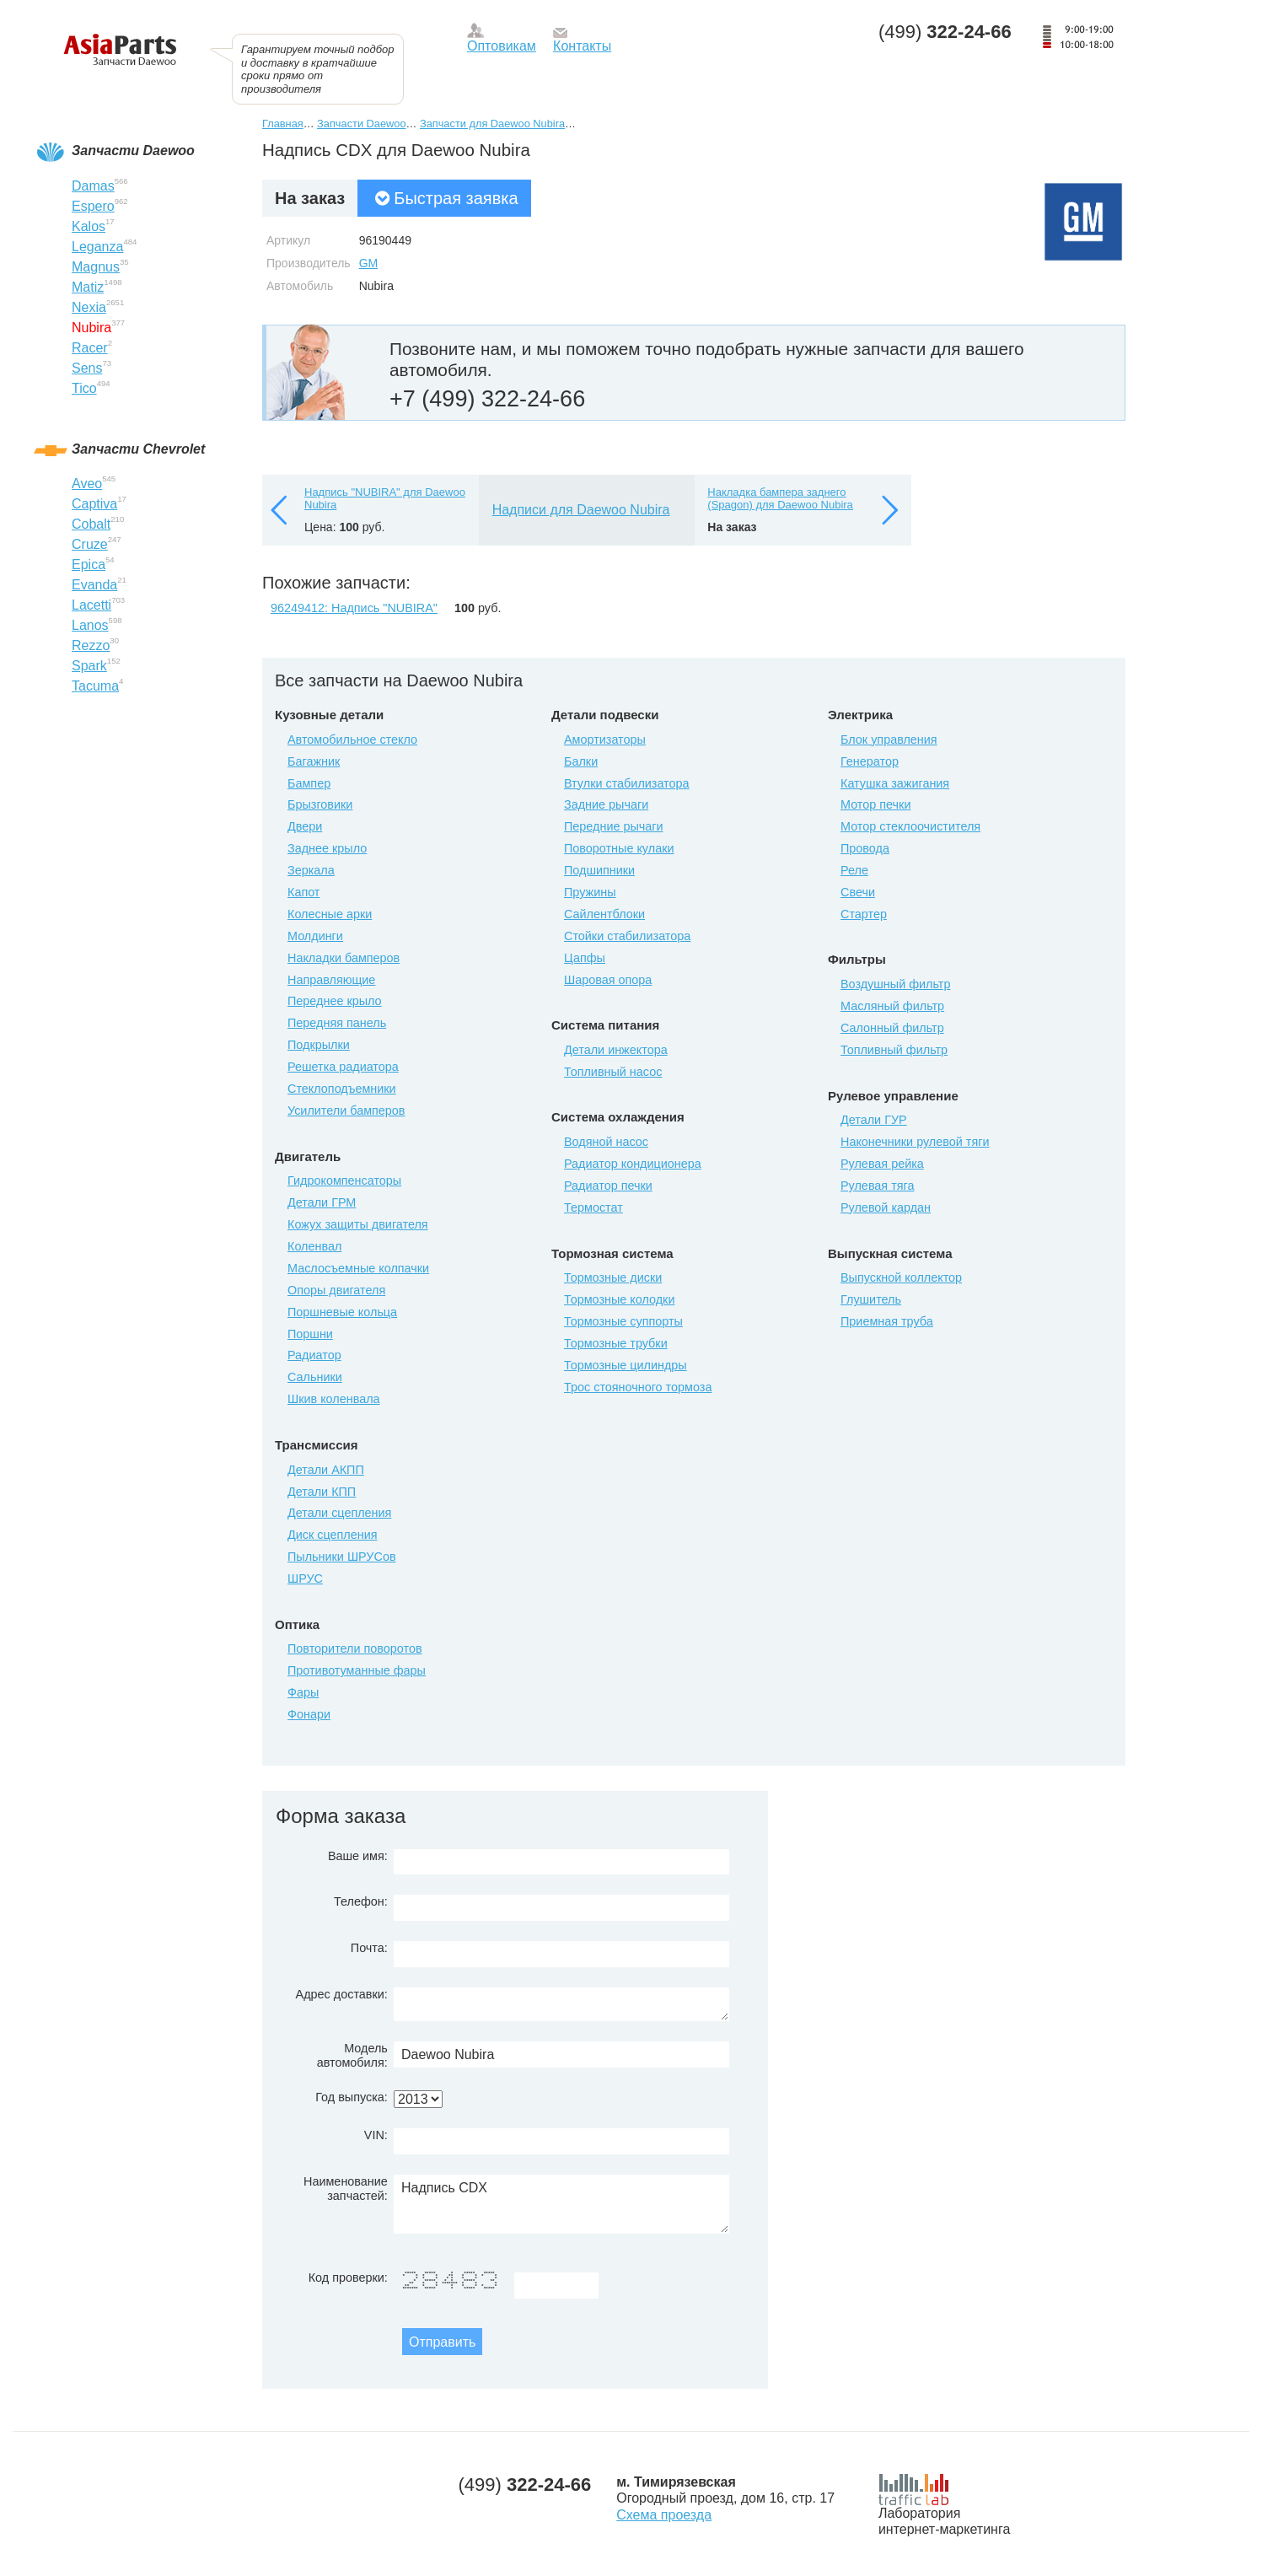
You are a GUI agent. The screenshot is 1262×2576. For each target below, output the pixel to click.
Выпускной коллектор (901, 1277)
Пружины (590, 892)
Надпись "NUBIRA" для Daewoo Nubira (384, 499)
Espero (93, 206)
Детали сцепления (339, 1512)
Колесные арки (329, 914)
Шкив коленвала (333, 1399)
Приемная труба (886, 1321)
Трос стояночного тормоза (638, 1387)
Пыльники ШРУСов (341, 1556)
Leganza (97, 246)
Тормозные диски (613, 1277)
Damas (93, 186)
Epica (88, 564)
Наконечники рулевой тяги (914, 1141)
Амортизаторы (605, 739)
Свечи (857, 892)
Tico (84, 388)
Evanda (94, 585)
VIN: (376, 2135)
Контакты (582, 46)
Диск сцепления (332, 1534)
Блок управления (888, 739)
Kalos (88, 226)
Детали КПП (321, 1491)
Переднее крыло (334, 1001)
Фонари (308, 1714)
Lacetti (91, 605)
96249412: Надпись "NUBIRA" (354, 608)
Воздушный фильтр (895, 984)
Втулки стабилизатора (627, 783)
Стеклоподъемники (341, 1088)
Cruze (90, 544)
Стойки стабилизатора (627, 936)
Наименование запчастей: (345, 2188)
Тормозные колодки (619, 1299)
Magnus (96, 267)
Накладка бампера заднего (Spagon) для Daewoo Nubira (780, 499)
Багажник (313, 761)
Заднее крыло (327, 848)
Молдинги (315, 936)
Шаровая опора (608, 980)
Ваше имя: (358, 1856)
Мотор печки (875, 804)
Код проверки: (348, 2277)
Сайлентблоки (604, 914)
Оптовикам (501, 46)
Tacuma (95, 686)
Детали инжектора (616, 1050)
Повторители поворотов (354, 1648)
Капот (303, 892)
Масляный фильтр (892, 1006)
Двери (304, 826)
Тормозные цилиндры (625, 1365)
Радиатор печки (608, 1185)
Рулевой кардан (885, 1207)
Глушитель (870, 1299)
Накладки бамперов (343, 958)
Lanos (90, 625)
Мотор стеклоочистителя (910, 826)
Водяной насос (606, 1141)
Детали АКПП (325, 1469)
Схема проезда (664, 2515)
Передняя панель (336, 1023)
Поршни (310, 1334)
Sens (87, 368)
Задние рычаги (606, 804)
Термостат (593, 1207)
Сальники (314, 1377)
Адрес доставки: (342, 1994)
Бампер (308, 783)
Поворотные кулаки (619, 848)
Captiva (94, 504)
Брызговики (319, 804)
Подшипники (599, 870)
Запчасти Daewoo (361, 123)
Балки (581, 761)
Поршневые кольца (342, 1312)
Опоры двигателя (336, 1290)
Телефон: (361, 1901)
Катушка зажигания (894, 783)
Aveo (87, 483)
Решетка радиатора (343, 1066)
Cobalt (91, 524)
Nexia (89, 307)
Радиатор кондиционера (632, 1163)
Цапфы (584, 958)
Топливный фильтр (894, 1050)
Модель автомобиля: (352, 2055)
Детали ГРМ (321, 1202)
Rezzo (91, 645)
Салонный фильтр (892, 1028)
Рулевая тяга (877, 1185)
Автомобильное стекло (352, 739)
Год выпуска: (351, 2097)
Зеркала (311, 870)
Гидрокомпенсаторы (344, 1180)
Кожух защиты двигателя (357, 1224)
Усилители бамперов (346, 1110)
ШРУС (305, 1578)
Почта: (369, 1948)
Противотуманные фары (356, 1670)
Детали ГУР (873, 1120)
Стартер (863, 914)
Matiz (88, 287)
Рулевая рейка (882, 1163)
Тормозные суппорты (623, 1321)
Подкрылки (318, 1044)
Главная (282, 123)
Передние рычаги (613, 826)
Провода (864, 848)
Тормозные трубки (616, 1343)
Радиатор (314, 1355)
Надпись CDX (561, 2204)
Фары (303, 1692)
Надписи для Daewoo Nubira (581, 510)
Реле (854, 870)
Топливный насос (613, 1071)
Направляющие (331, 980)
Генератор (869, 761)
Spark (89, 666)
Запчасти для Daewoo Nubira (492, 123)
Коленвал (314, 1246)
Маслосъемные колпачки (358, 1268)
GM (369, 263)
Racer (90, 348)
